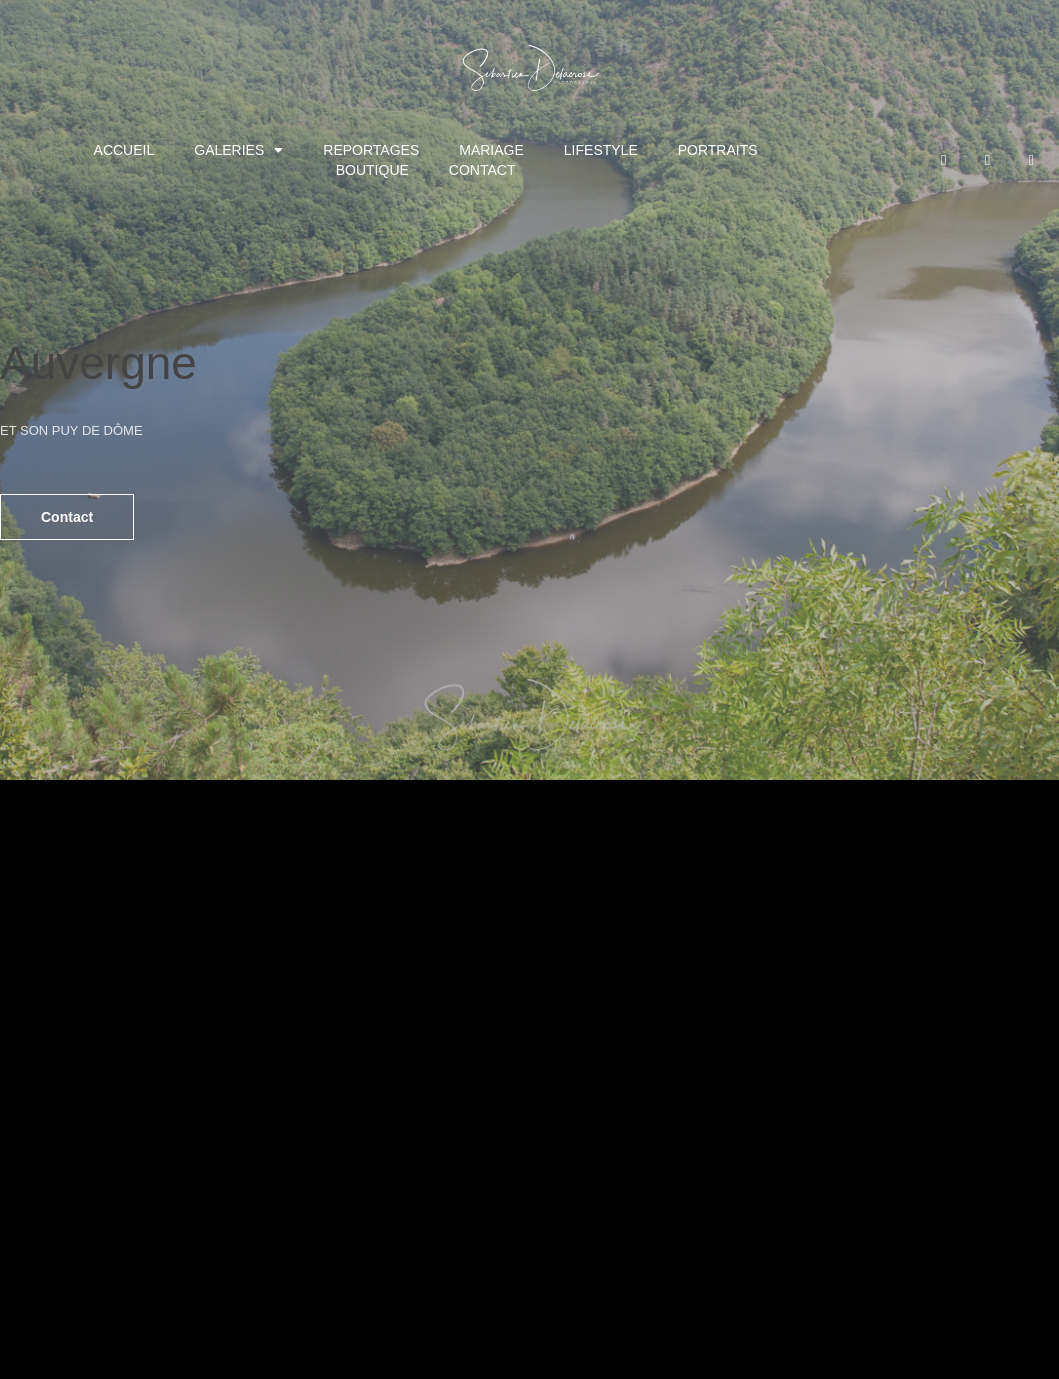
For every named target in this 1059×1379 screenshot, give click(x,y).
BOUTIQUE (372, 170)
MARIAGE (491, 150)
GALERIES (238, 150)
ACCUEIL (124, 150)
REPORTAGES (371, 150)
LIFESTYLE (601, 150)
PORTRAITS (718, 150)
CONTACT (482, 170)
